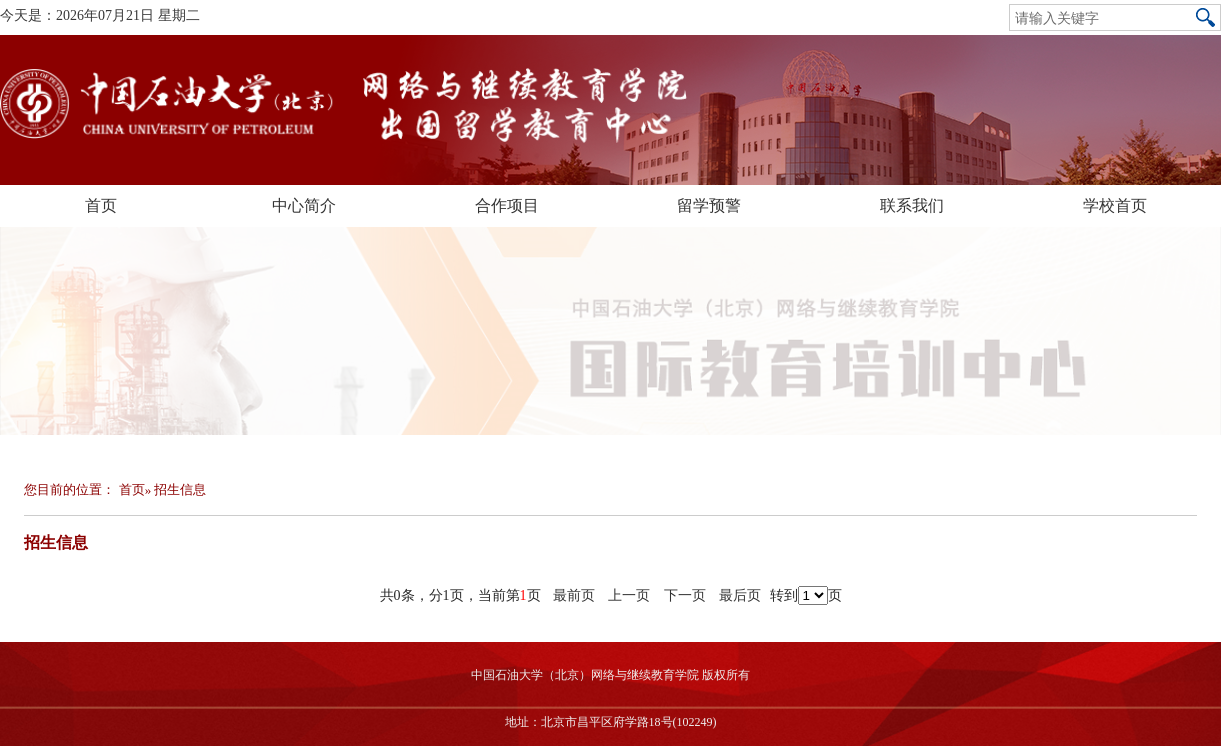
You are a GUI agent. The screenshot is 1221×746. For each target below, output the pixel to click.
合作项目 (507, 205)
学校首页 (1115, 205)
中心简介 (304, 205)
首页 (101, 205)
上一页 (629, 595)
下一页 (685, 595)
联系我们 (912, 205)
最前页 (574, 595)
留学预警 (709, 205)
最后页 (740, 595)
